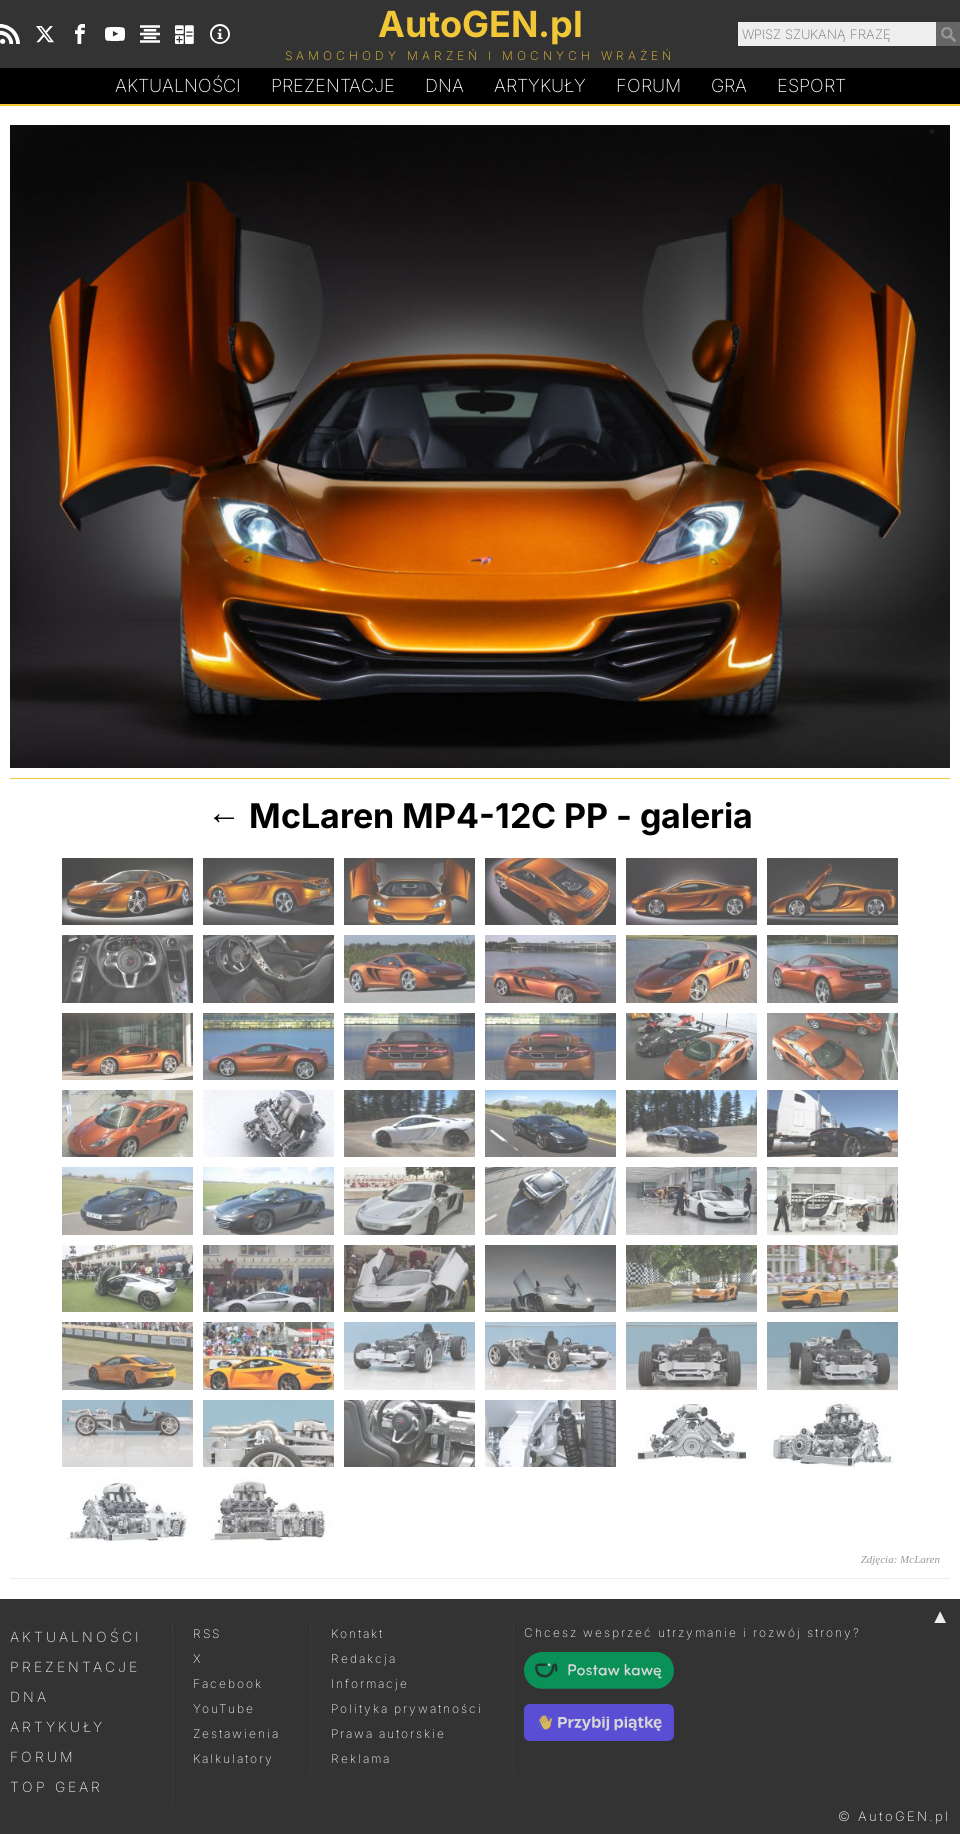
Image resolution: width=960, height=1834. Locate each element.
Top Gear (56, 1786)
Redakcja (364, 1658)
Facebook (228, 1683)
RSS (207, 1633)
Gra (729, 85)
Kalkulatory (233, 1758)
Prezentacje (333, 85)
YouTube (224, 1708)
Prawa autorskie (388, 1733)
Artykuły (540, 85)
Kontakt (357, 1633)
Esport (811, 85)
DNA (29, 1696)
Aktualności (178, 85)
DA (444, 86)
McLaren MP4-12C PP (428, 815)
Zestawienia (236, 1733)
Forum (648, 85)
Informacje (370, 1683)
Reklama (361, 1758)
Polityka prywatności (407, 1708)
